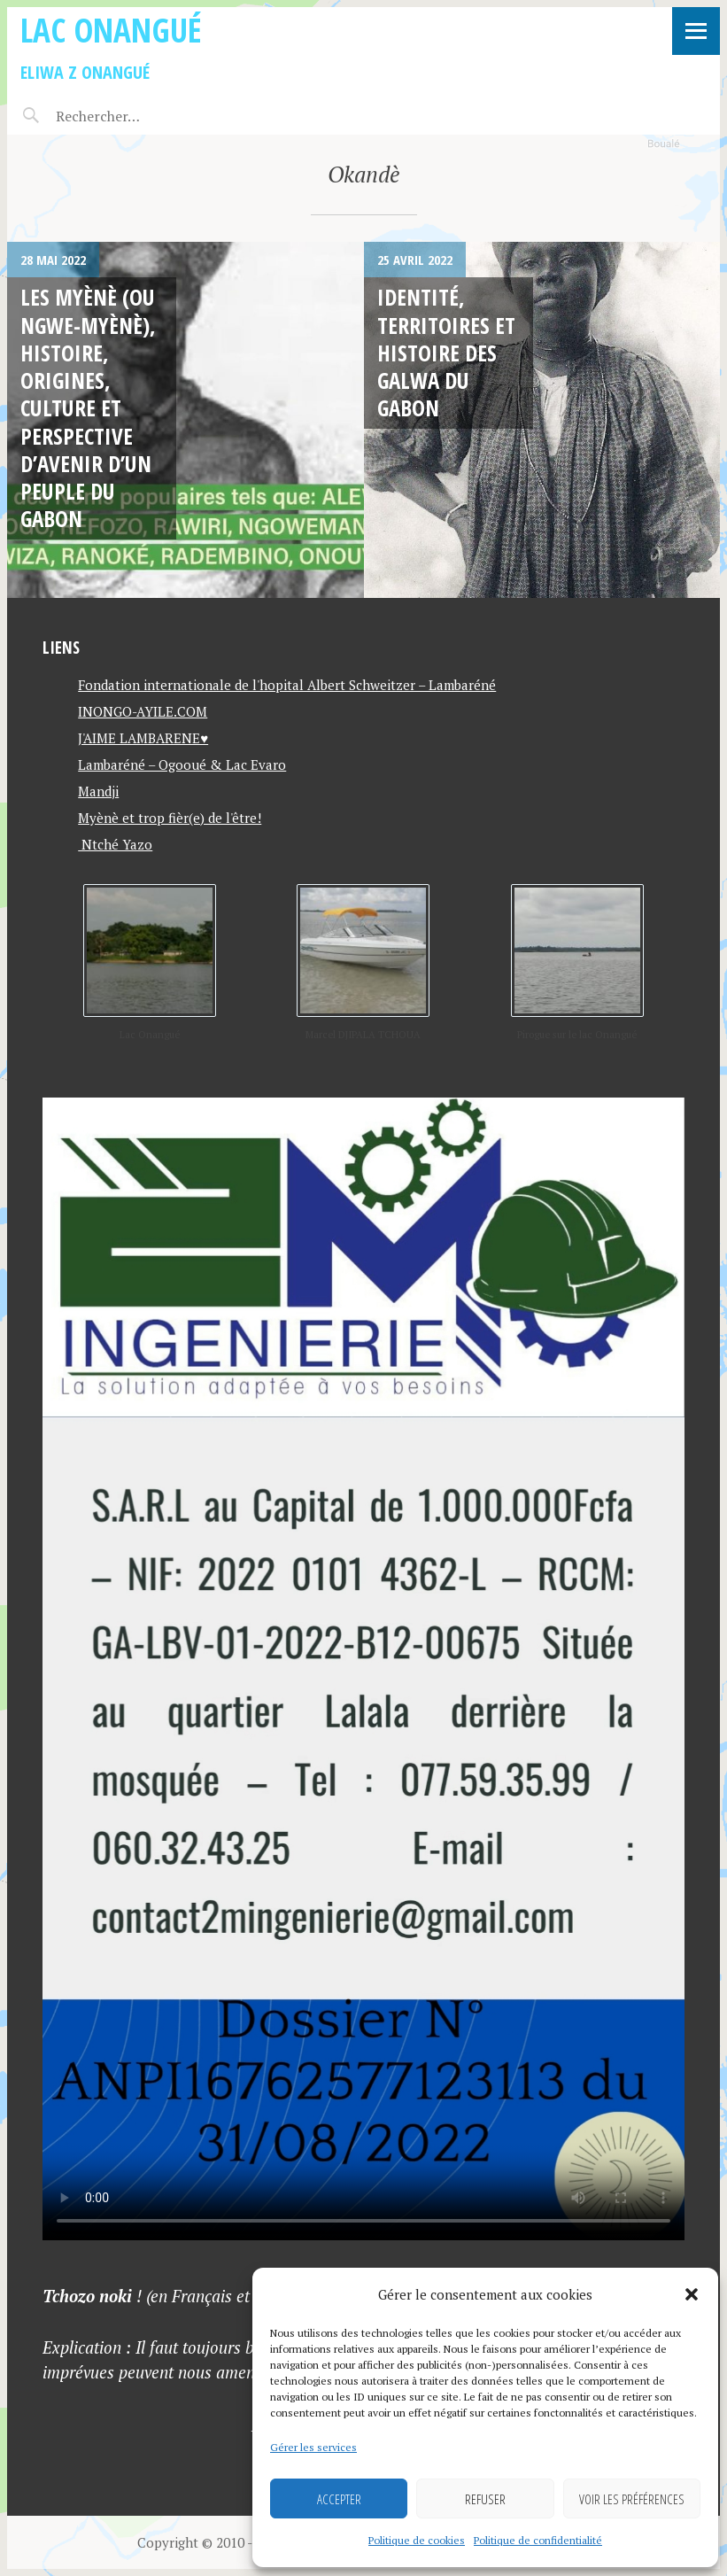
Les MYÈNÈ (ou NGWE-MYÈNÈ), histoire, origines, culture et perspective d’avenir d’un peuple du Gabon (88, 407)
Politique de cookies (416, 2540)
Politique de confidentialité (538, 2540)
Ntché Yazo (115, 844)
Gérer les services (313, 2447)
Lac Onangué (111, 29)
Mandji (98, 791)
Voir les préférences (631, 2499)
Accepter (339, 2499)
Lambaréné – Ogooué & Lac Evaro (182, 764)
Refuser (485, 2499)
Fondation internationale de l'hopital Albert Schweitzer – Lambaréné (287, 685)
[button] (691, 2294)
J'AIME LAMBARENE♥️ (143, 738)
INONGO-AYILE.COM (142, 711)
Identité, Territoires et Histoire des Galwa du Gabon (446, 352)
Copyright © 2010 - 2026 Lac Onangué (252, 2542)
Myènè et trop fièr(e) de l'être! (169, 817)
